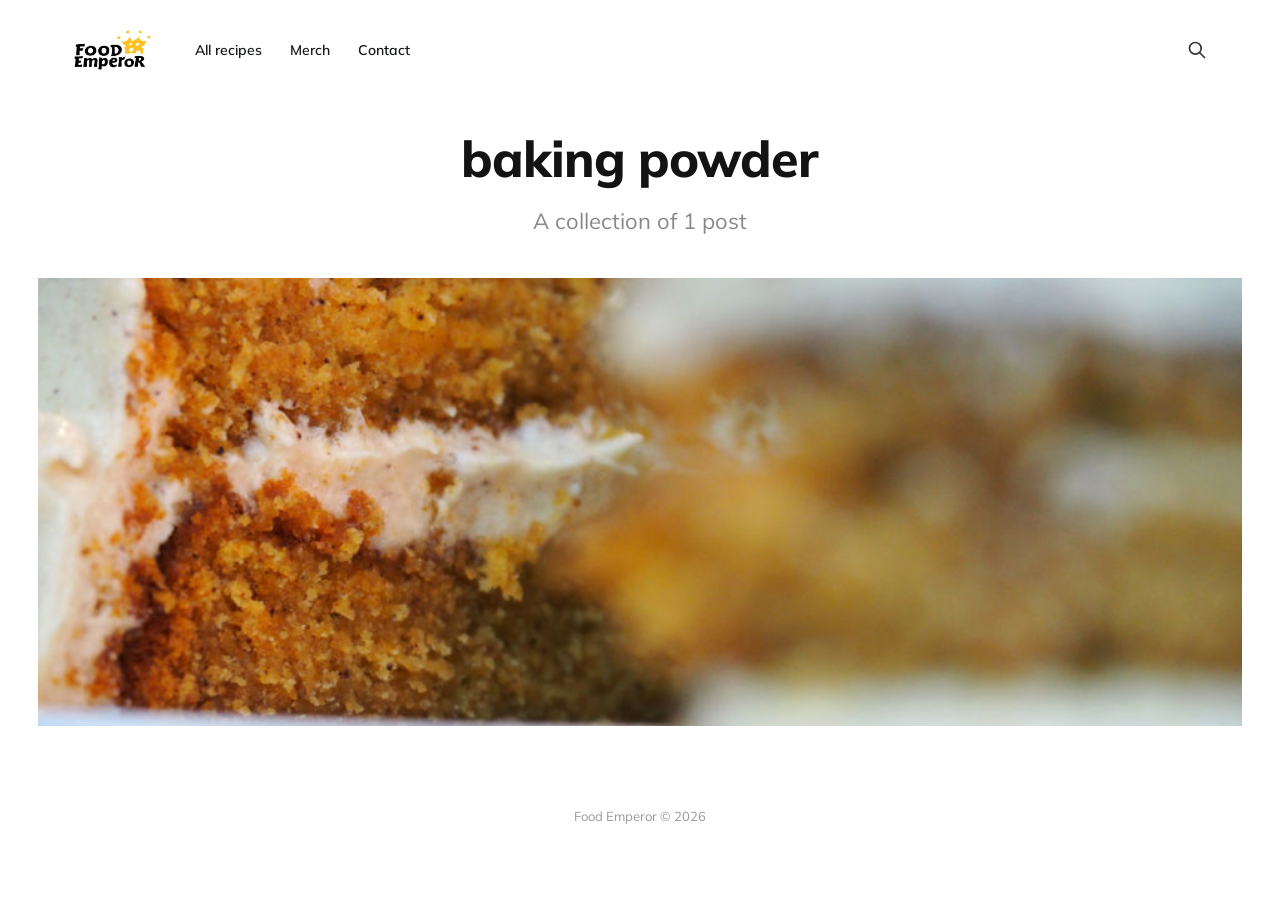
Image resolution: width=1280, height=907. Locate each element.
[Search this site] (1197, 50)
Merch (310, 50)
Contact (384, 50)
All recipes (228, 50)
